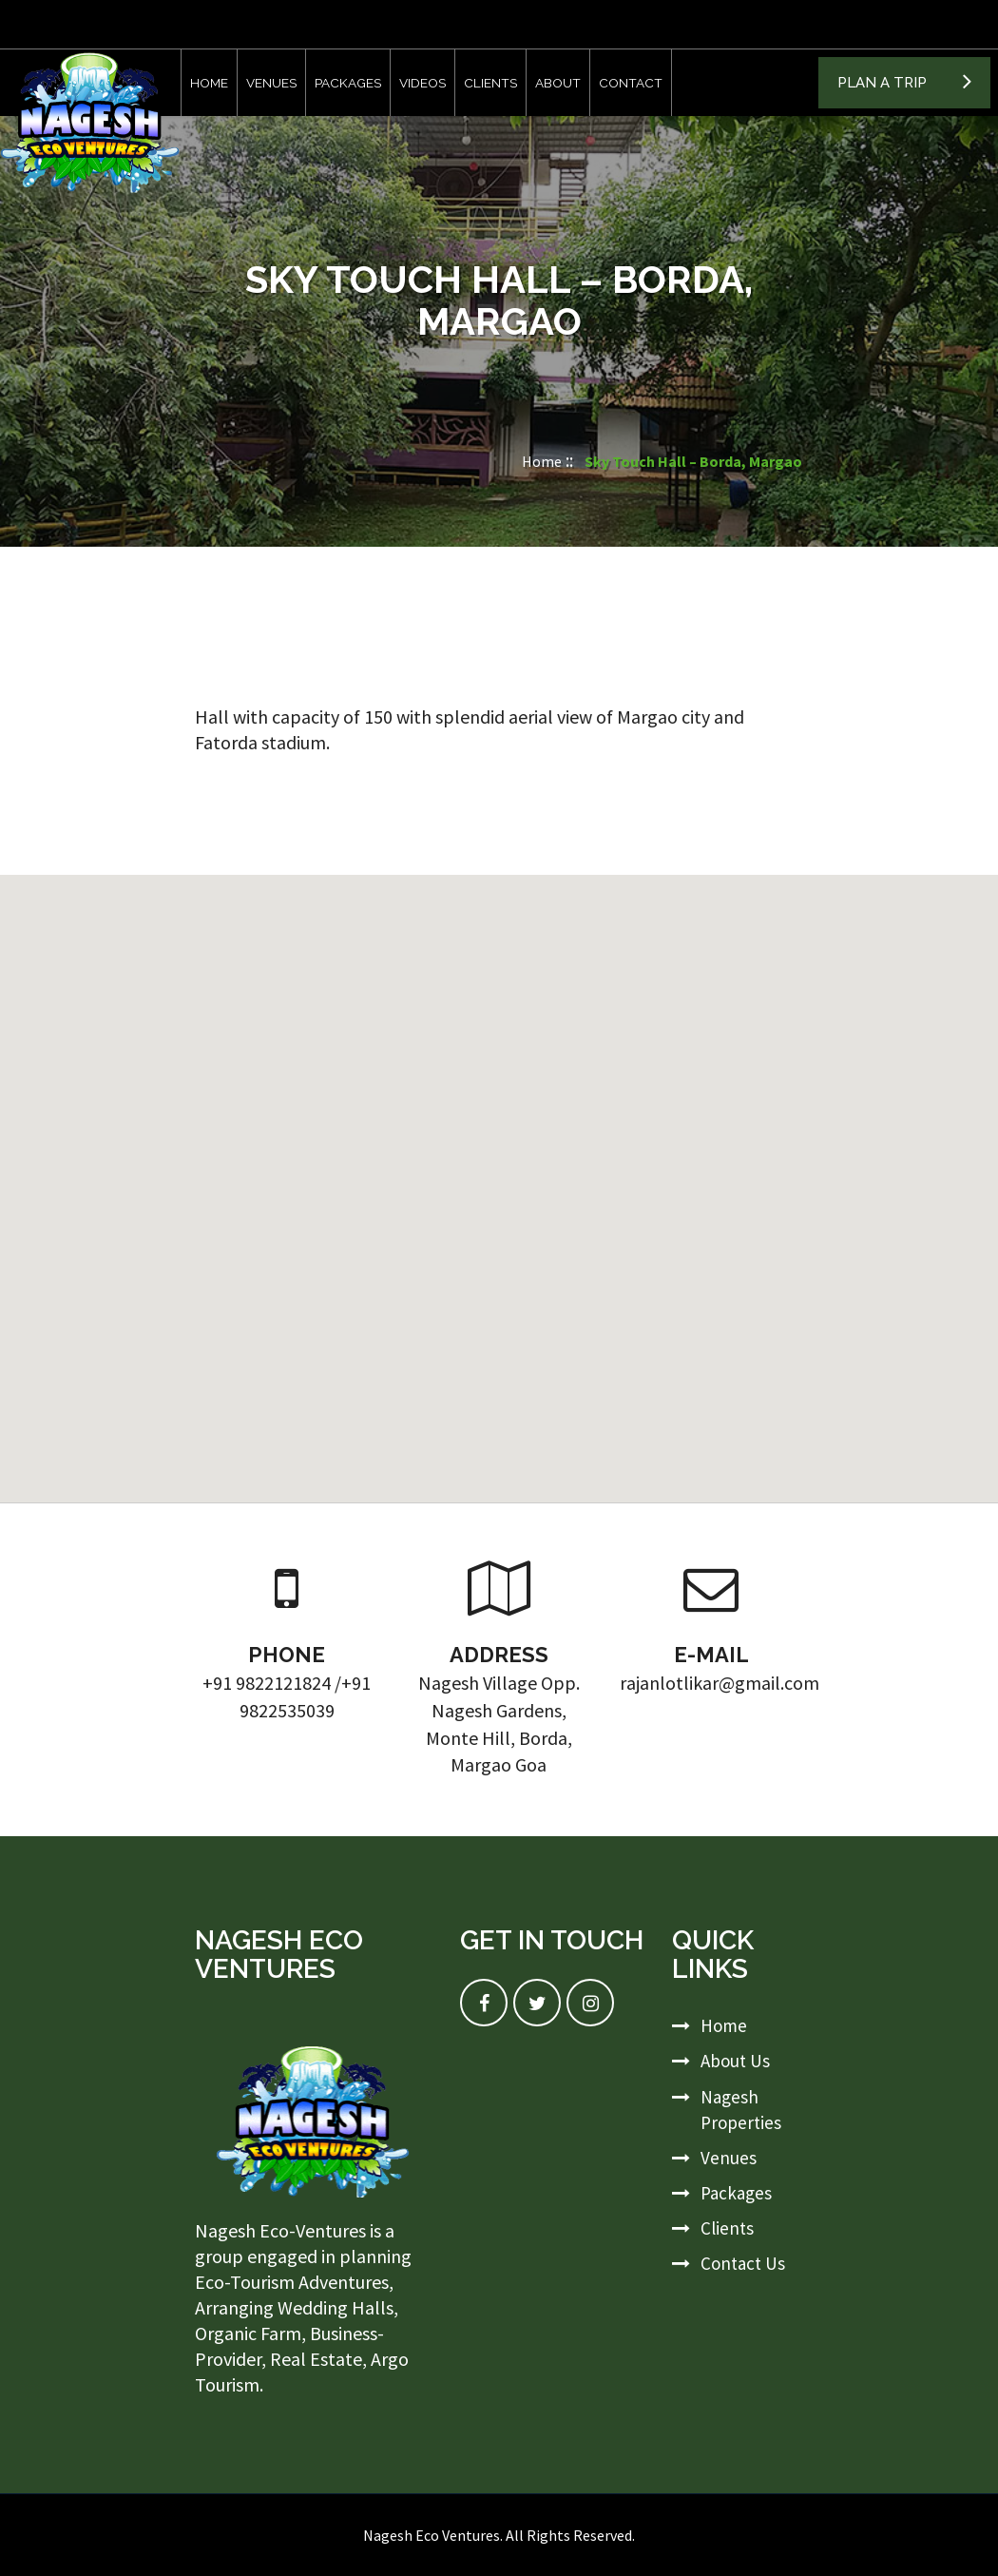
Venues (271, 82)
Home (209, 82)
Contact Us (743, 2263)
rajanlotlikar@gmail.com (719, 1683)
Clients (490, 82)
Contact (630, 82)
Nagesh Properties (741, 2109)
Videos (422, 82)
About (558, 82)
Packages (348, 82)
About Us (735, 2060)
